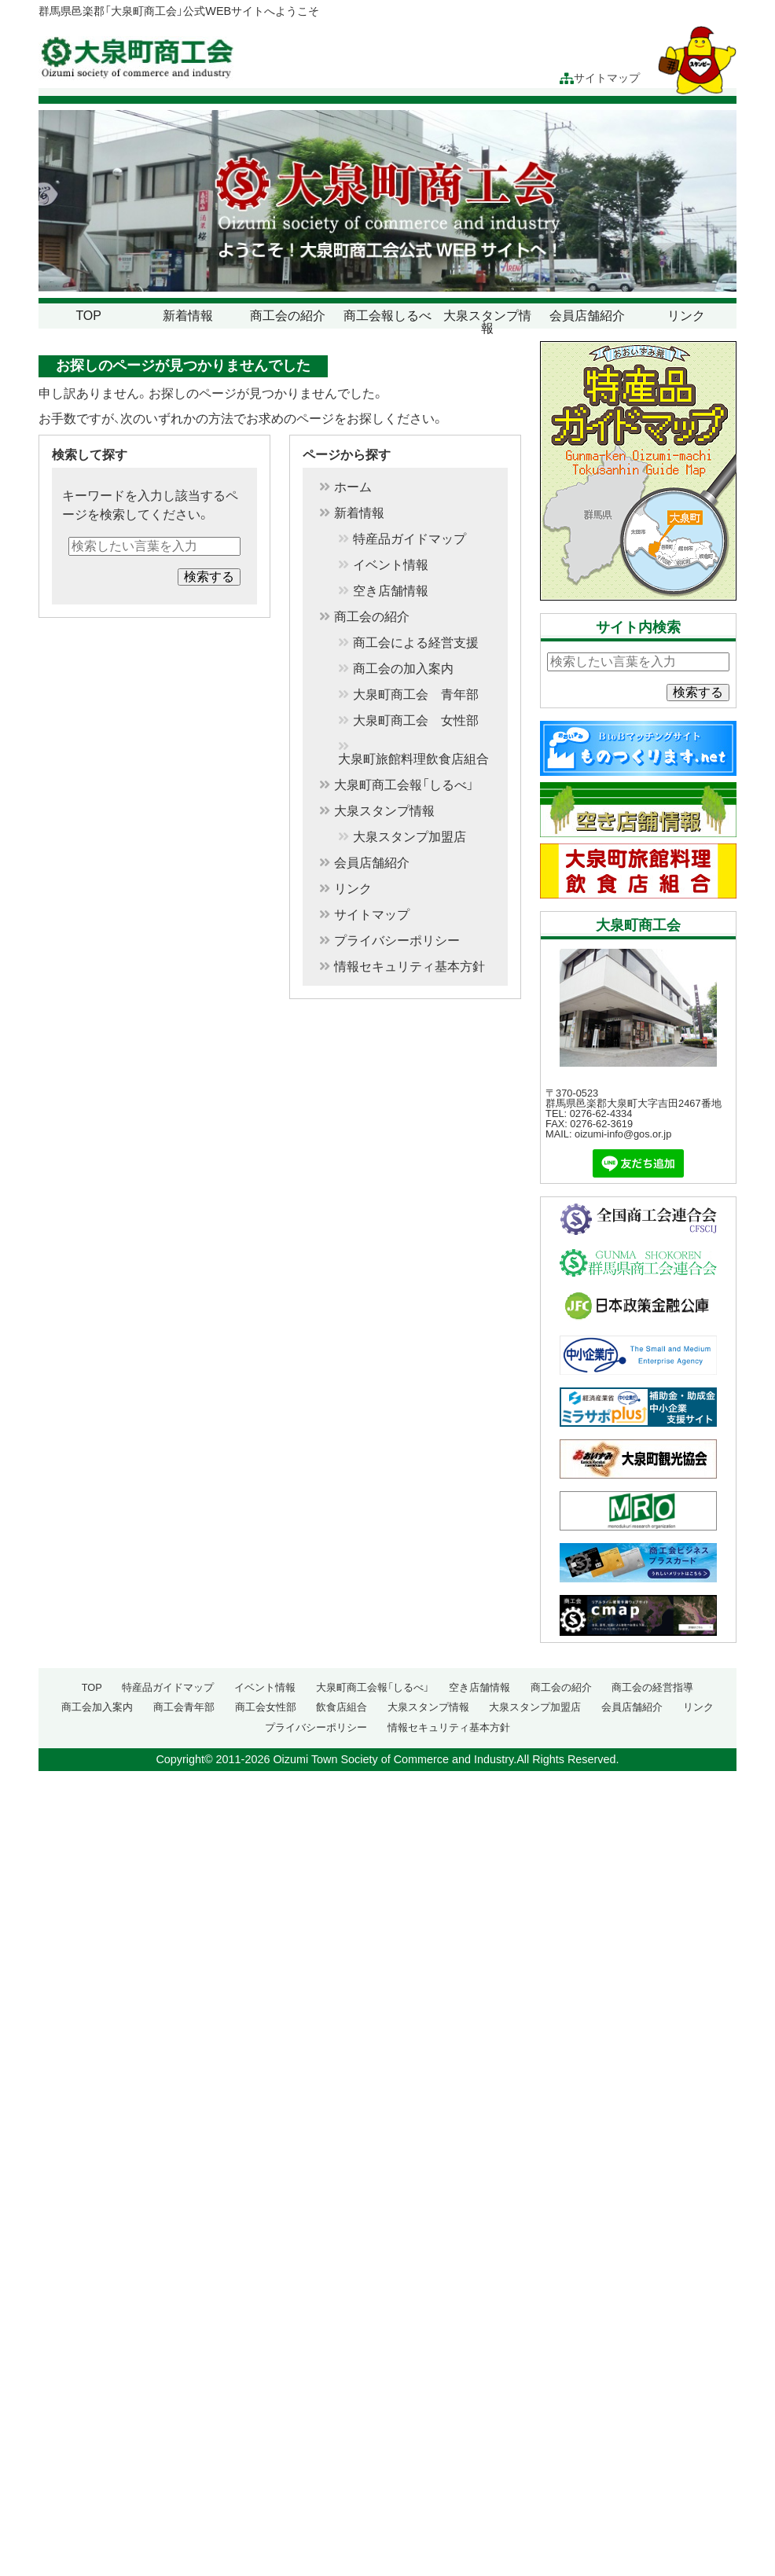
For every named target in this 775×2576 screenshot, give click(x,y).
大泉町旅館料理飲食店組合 (413, 759)
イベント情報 (390, 565)
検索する (209, 576)
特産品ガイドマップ (409, 539)
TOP (88, 315)
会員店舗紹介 (587, 315)
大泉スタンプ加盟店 (409, 837)
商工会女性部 (265, 1707)
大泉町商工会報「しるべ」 (404, 785)
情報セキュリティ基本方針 (409, 967)
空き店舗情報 (390, 591)
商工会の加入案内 (403, 669)
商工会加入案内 (97, 1707)
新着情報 (188, 315)
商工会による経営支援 (416, 643)
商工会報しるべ (387, 315)
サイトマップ (600, 78)
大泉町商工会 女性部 (416, 721)
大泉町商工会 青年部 (416, 695)
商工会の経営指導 (652, 1687)
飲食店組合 (341, 1707)
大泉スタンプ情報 (487, 322)
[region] (387, 201)
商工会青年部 (184, 1707)
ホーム (353, 487)
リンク (686, 315)
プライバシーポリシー (397, 941)
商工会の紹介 (287, 315)
